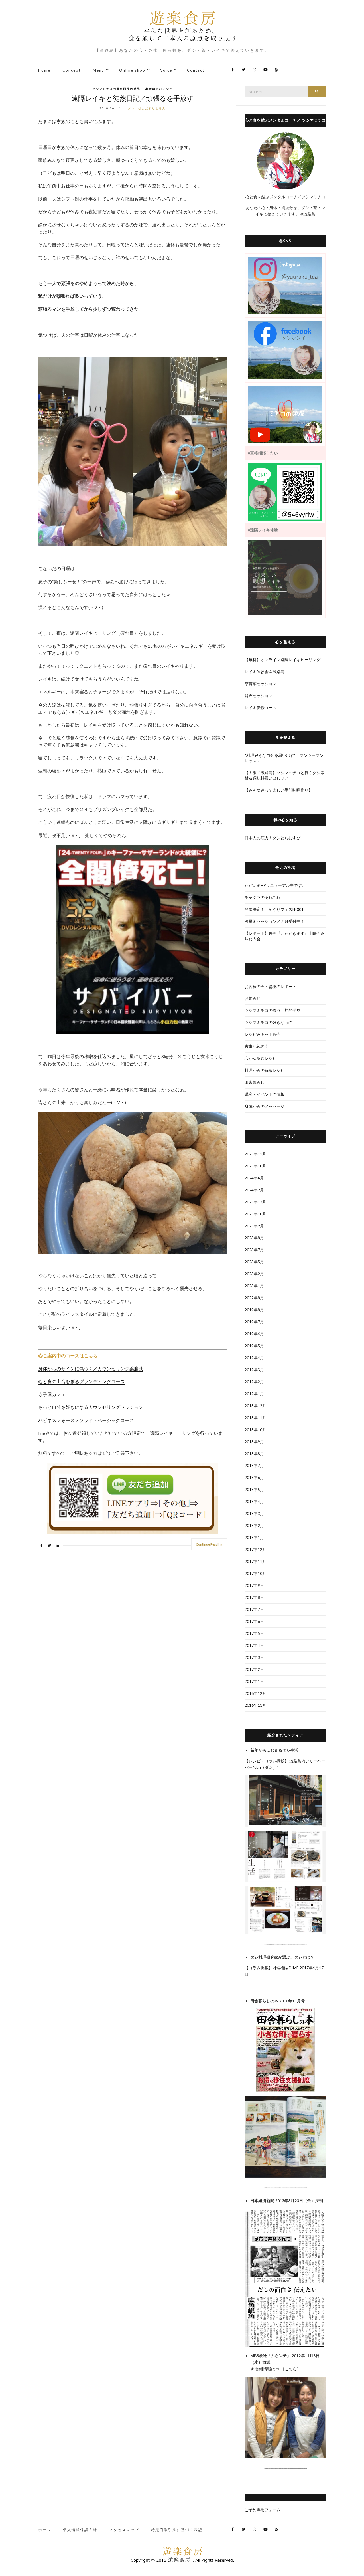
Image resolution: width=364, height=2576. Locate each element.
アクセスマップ (124, 2529)
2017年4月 (254, 1645)
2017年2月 (254, 1669)
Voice (166, 70)
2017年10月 (255, 1573)
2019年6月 (254, 1333)
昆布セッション (259, 695)
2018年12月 (255, 1405)
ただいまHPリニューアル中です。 (275, 885)
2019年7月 (254, 1321)
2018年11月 (255, 1417)
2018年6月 (254, 1477)
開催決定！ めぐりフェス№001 (276, 909)
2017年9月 (254, 1585)
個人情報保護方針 (80, 2529)
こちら (291, 2368)
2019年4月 (254, 1357)
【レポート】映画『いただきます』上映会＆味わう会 (284, 936)
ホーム (44, 2529)
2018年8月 (254, 1453)
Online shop (132, 70)
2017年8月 (254, 1597)
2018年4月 (254, 1501)
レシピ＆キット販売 (262, 1034)
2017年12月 (255, 1549)
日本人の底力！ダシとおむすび (272, 837)
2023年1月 (254, 1285)
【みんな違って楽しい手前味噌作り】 (278, 790)
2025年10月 (255, 1165)
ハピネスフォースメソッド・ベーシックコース (86, 1420)
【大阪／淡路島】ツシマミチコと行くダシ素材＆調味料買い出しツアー (284, 775)
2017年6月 (254, 1621)
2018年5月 (254, 1489)
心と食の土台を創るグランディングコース (81, 1381)
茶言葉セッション (260, 683)
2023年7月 (254, 1249)
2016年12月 (255, 1693)
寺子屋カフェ (52, 1394)
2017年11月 (255, 1561)
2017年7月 (254, 1609)
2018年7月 (254, 1465)
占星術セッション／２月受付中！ (274, 921)
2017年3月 (254, 1657)
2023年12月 (255, 1201)
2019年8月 (254, 1309)
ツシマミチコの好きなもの (268, 1022)
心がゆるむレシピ (159, 88)
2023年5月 (254, 1261)
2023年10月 (255, 1213)
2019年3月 (254, 1369)
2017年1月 (254, 1681)
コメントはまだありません (145, 108)
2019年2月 (254, 1381)
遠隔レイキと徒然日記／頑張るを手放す (133, 98)
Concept (71, 70)
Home (44, 70)
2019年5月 (254, 1345)
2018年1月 (254, 1537)
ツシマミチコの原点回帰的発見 (116, 88)
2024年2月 (254, 1189)
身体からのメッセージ (264, 1106)
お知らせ (253, 998)
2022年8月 (254, 1297)
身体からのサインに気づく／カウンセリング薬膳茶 (90, 1368)
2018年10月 (255, 1429)
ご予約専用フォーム (262, 2509)
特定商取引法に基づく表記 (176, 2529)
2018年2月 (254, 1525)
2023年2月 (254, 1273)
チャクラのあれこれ (262, 897)
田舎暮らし (255, 1082)
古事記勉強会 (257, 1046)
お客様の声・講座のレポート (270, 986)
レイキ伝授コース (260, 707)
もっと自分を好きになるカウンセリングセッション (90, 1407)
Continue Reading (209, 1544)
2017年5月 (254, 1633)
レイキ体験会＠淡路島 (264, 671)
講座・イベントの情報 (264, 1094)
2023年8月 (254, 1237)
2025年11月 (255, 1153)
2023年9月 (254, 1225)
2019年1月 (254, 1393)
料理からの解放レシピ (264, 1070)
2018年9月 (254, 1441)
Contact (195, 70)
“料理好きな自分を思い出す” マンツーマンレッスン (284, 758)
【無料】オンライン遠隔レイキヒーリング (282, 659)
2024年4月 (254, 1177)
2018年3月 (254, 1513)
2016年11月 (255, 1705)
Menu (98, 70)
